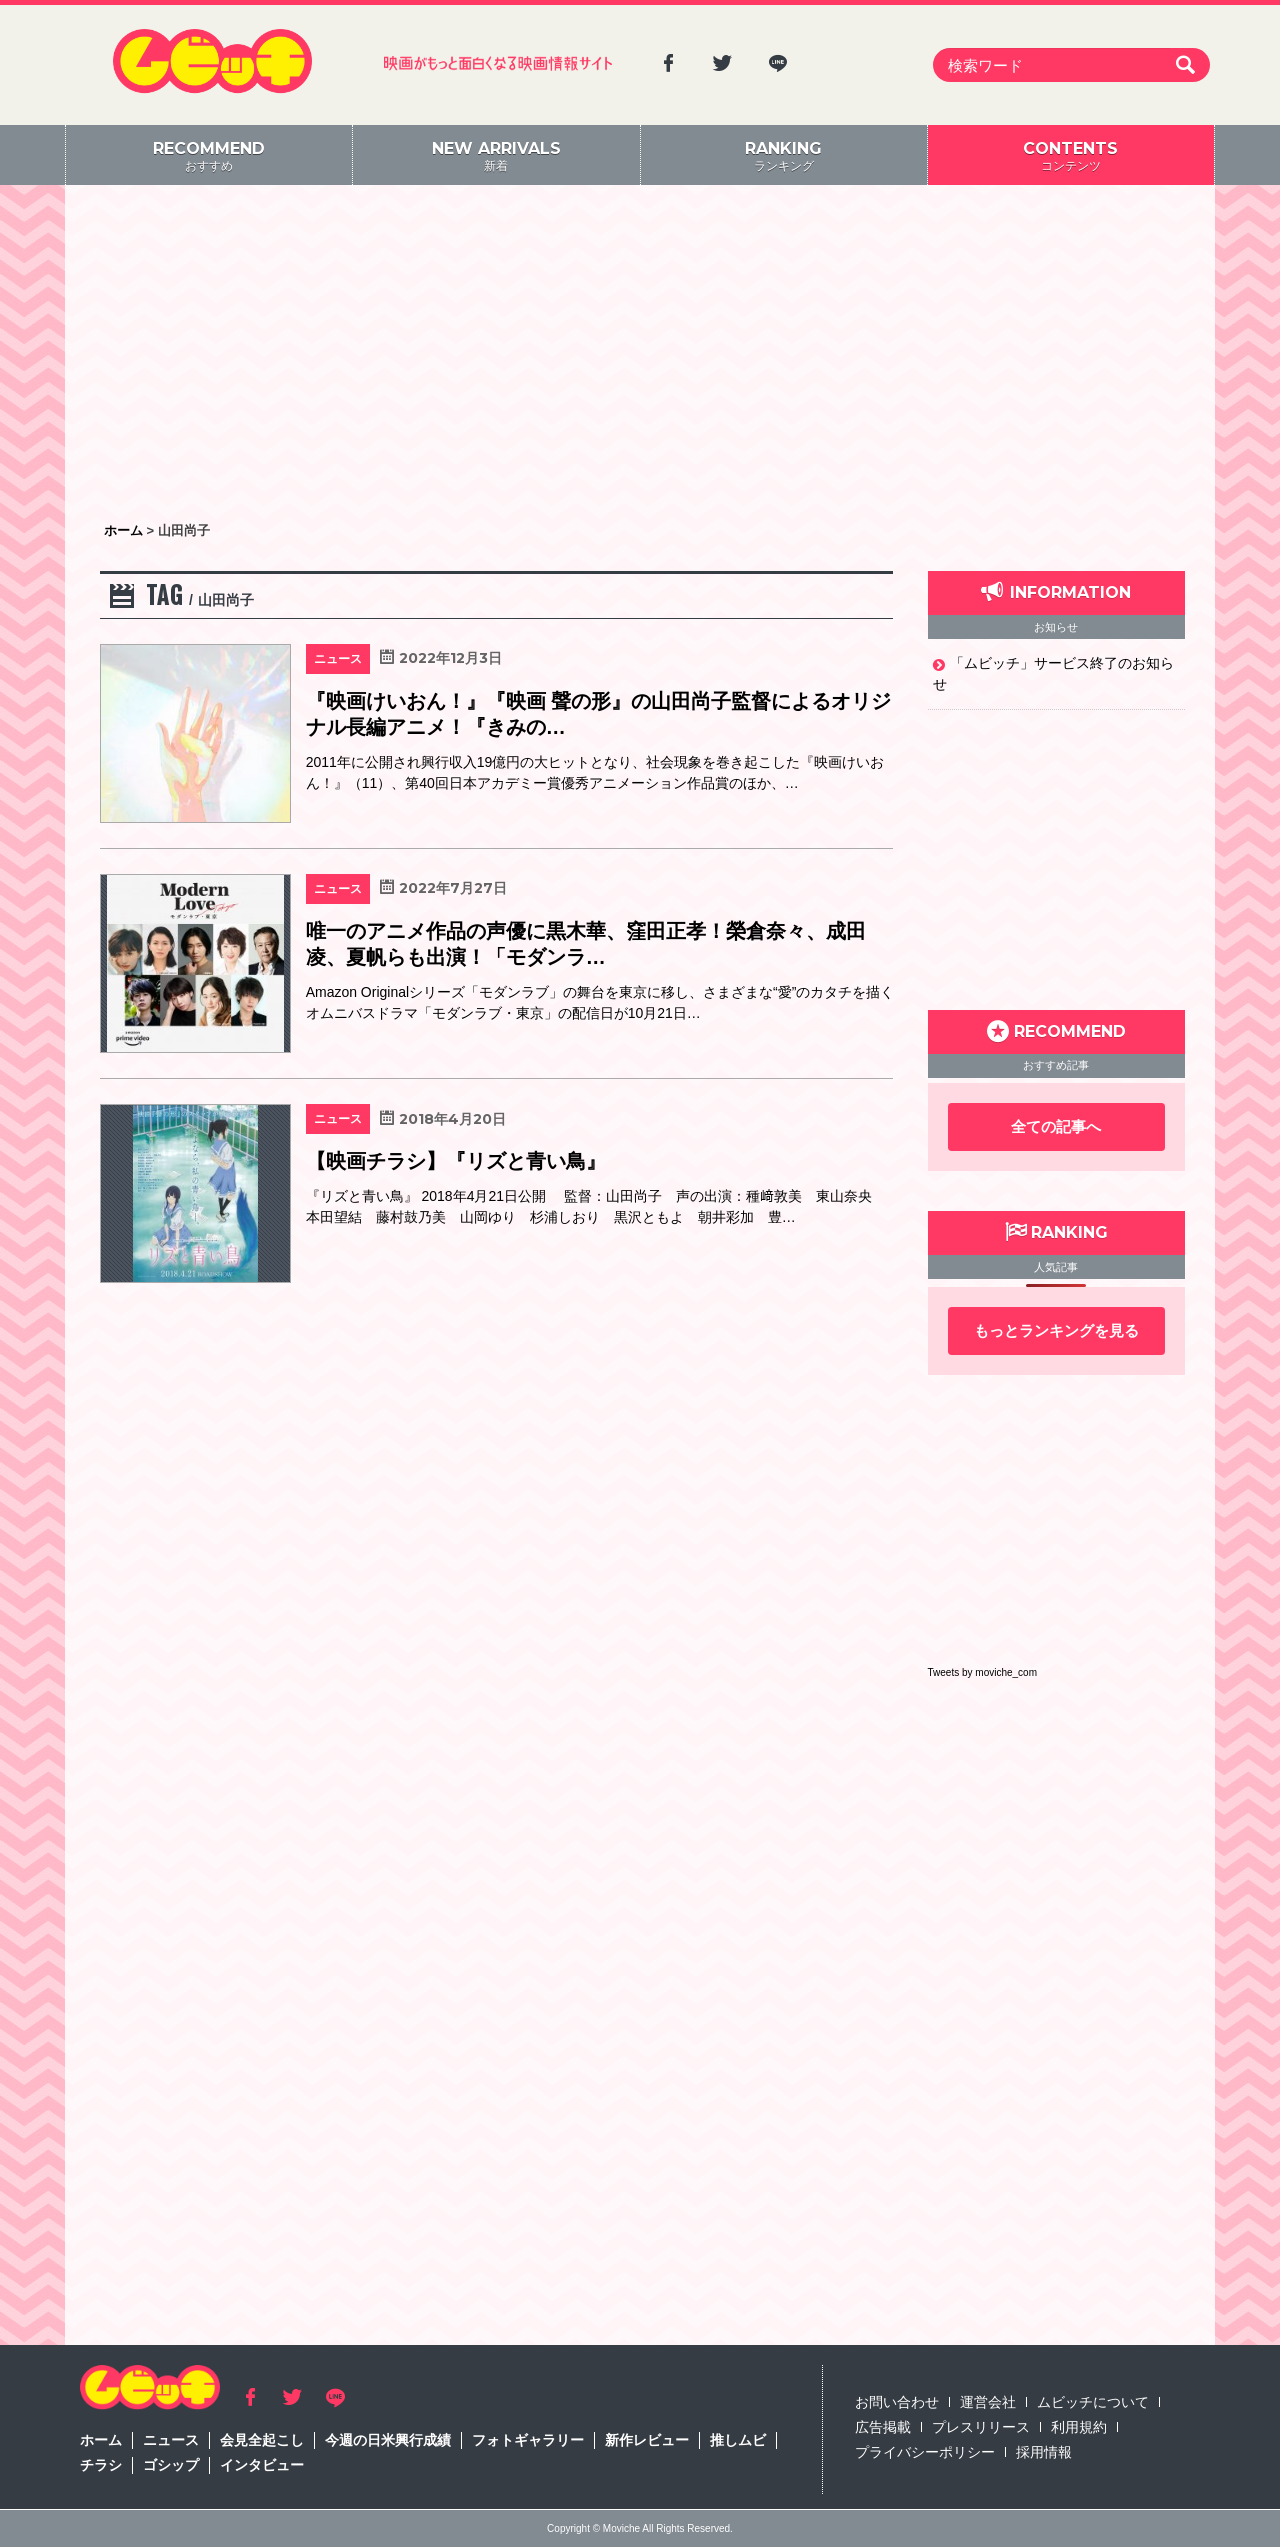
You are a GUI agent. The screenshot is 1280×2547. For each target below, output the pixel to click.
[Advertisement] (640, 355)
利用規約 (1079, 2427)
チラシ (101, 2465)
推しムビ (738, 2440)
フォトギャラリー (528, 2440)
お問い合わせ (897, 2402)
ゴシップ (171, 2465)
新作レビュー (647, 2440)
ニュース (171, 2440)
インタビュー (262, 2465)
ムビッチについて (1093, 2402)
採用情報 (1044, 2452)
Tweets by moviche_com (983, 1672)
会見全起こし (262, 2440)
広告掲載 (883, 2427)
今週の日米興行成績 (388, 2440)
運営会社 (988, 2402)
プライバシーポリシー (925, 2452)
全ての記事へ (1056, 1126)
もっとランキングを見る (1056, 1330)
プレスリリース (981, 2427)
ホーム (101, 2440)
